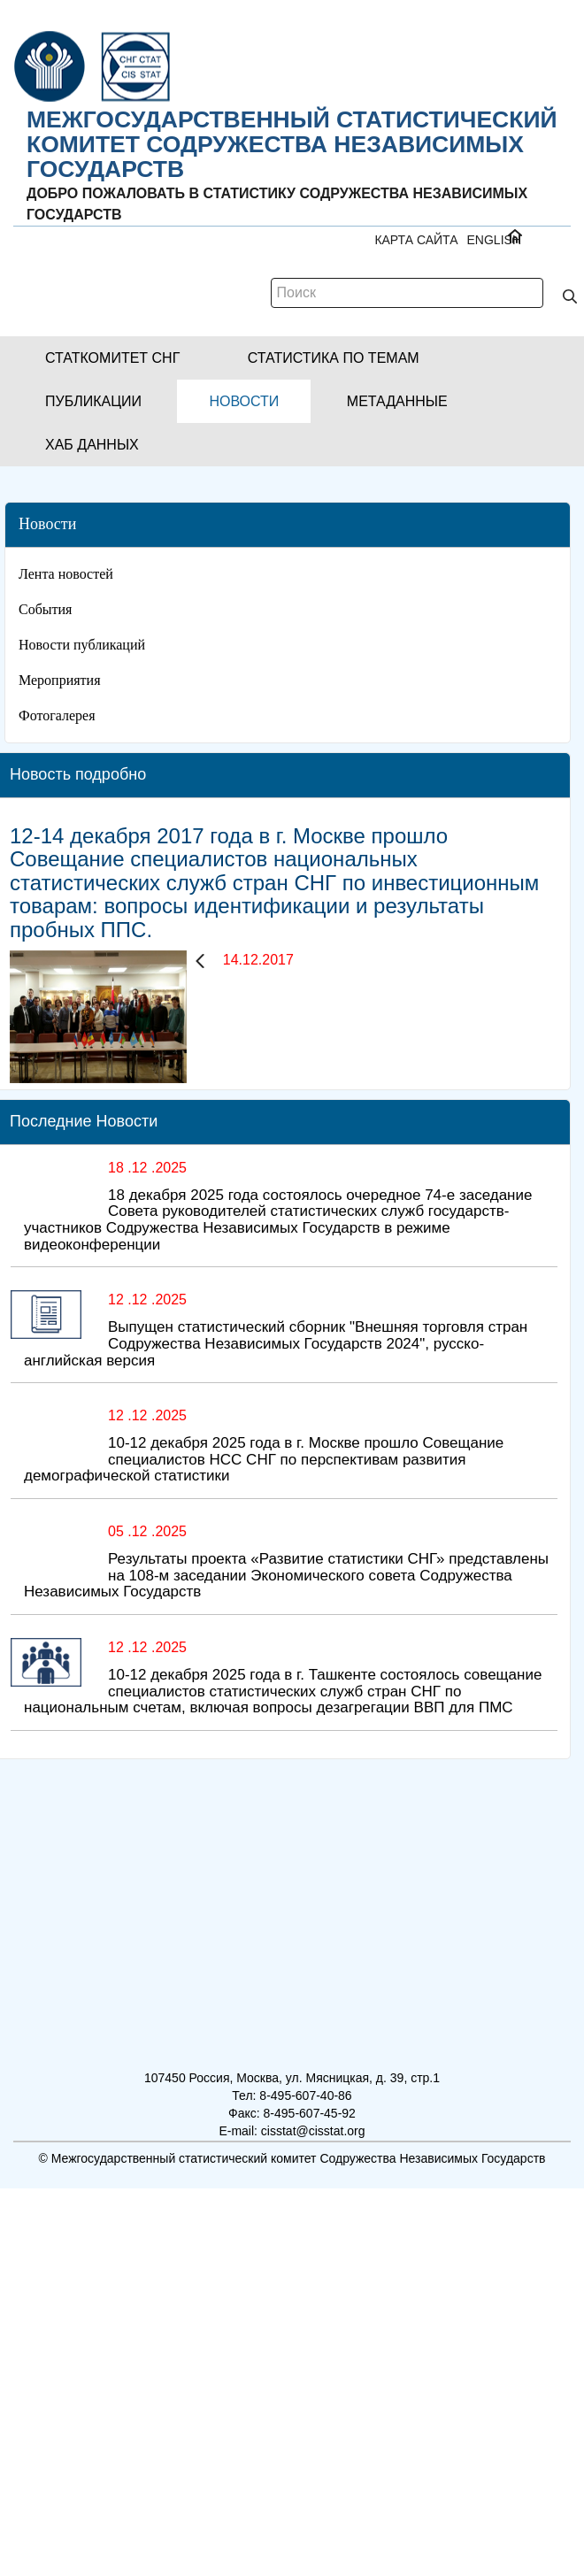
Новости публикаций (82, 644)
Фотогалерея (57, 715)
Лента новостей (66, 573)
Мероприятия (60, 680)
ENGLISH (494, 240)
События (45, 609)
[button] (112, 358)
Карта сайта (415, 240)
